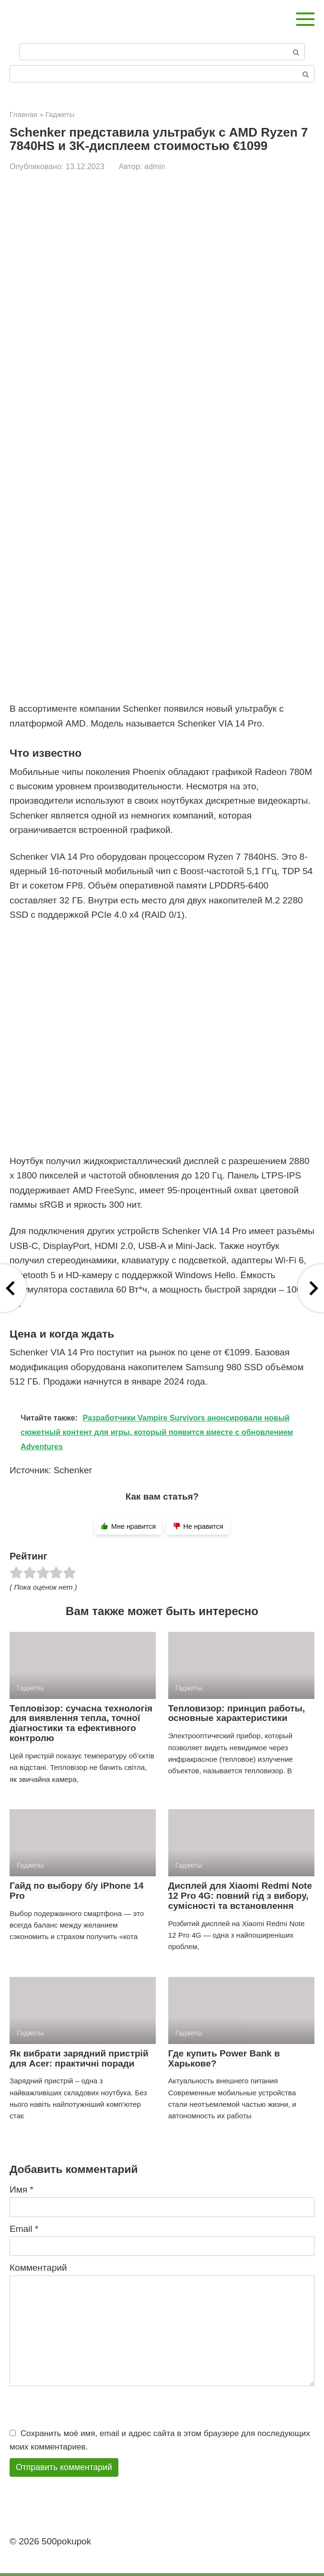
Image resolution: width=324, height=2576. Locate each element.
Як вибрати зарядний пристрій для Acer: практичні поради (79, 2058)
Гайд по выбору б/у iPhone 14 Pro (77, 1891)
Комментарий (38, 2268)
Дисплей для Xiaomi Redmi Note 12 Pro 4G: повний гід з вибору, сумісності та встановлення (240, 1896)
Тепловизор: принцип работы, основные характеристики (236, 1713)
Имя (22, 2189)
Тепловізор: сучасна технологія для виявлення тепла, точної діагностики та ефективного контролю (81, 1723)
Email (24, 2229)
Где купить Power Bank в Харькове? (224, 2058)
